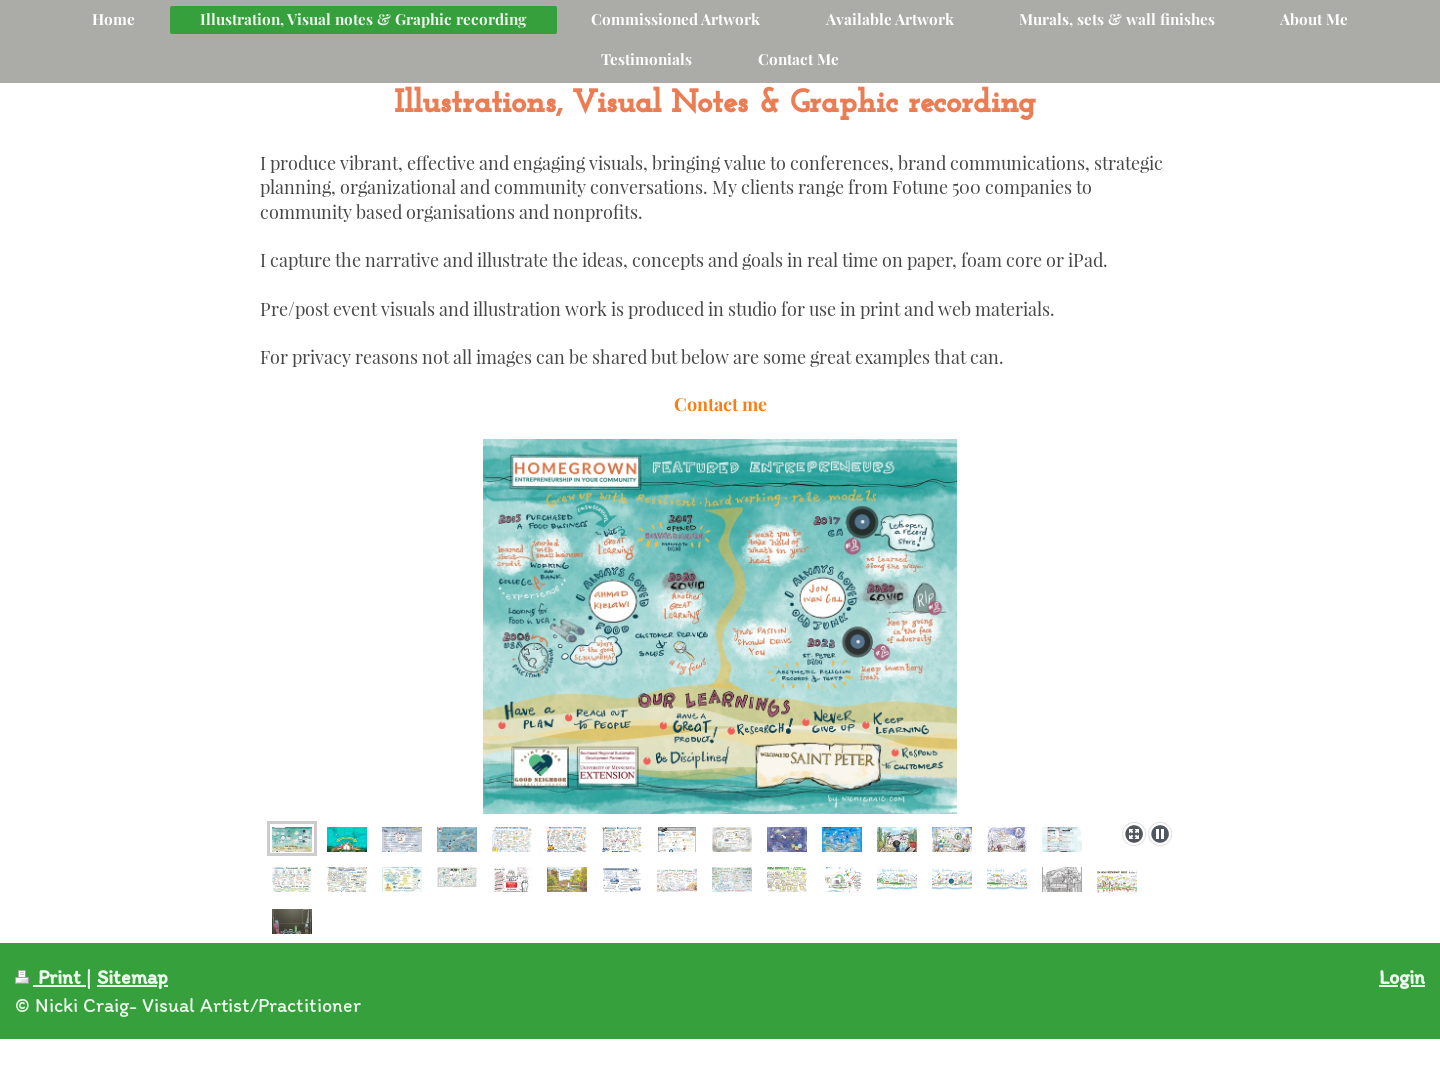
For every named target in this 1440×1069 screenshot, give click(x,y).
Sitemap (132, 977)
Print (50, 977)
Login (1402, 977)
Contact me (720, 404)
